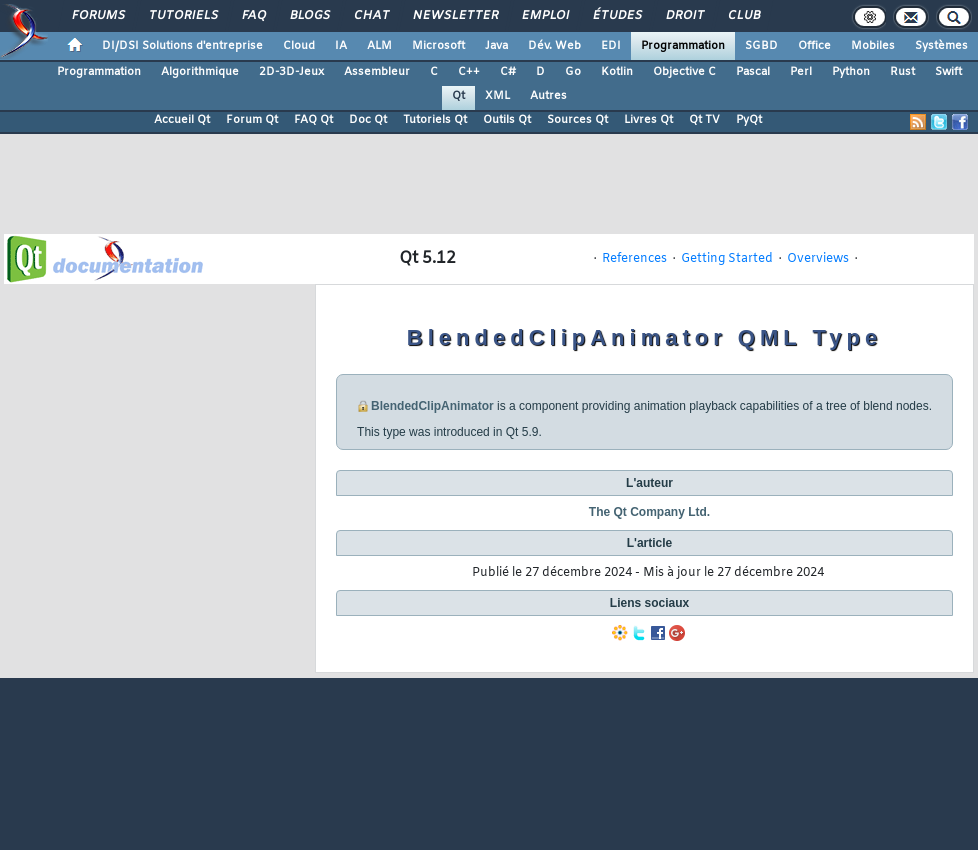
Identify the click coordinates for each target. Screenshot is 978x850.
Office (814, 46)
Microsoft (438, 46)
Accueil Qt (182, 120)
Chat (370, 16)
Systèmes (941, 46)
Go (573, 72)
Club (743, 16)
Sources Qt (577, 120)
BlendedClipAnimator (432, 406)
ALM (379, 46)
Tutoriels (182, 16)
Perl (801, 72)
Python (851, 72)
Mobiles (873, 46)
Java (496, 46)
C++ (469, 72)
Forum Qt (252, 120)
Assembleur (377, 72)
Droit (684, 16)
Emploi (544, 16)
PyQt (749, 120)
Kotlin (617, 72)
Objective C (684, 72)
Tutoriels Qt (435, 120)
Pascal (753, 72)
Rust (902, 72)
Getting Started (727, 259)
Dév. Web (554, 46)
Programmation (683, 46)
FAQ (253, 16)
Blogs (309, 16)
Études (616, 16)
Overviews (818, 259)
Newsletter (454, 16)
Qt (458, 96)
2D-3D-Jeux (291, 72)
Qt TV (704, 120)
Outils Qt (507, 120)
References (634, 259)
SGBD (761, 46)
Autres (548, 96)
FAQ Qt (313, 120)
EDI (611, 46)
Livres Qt (648, 120)
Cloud (299, 46)
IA (341, 46)
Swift (948, 72)
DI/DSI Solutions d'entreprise (182, 46)
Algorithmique (200, 72)
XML (497, 96)
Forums (97, 16)
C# (508, 72)
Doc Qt (368, 120)
